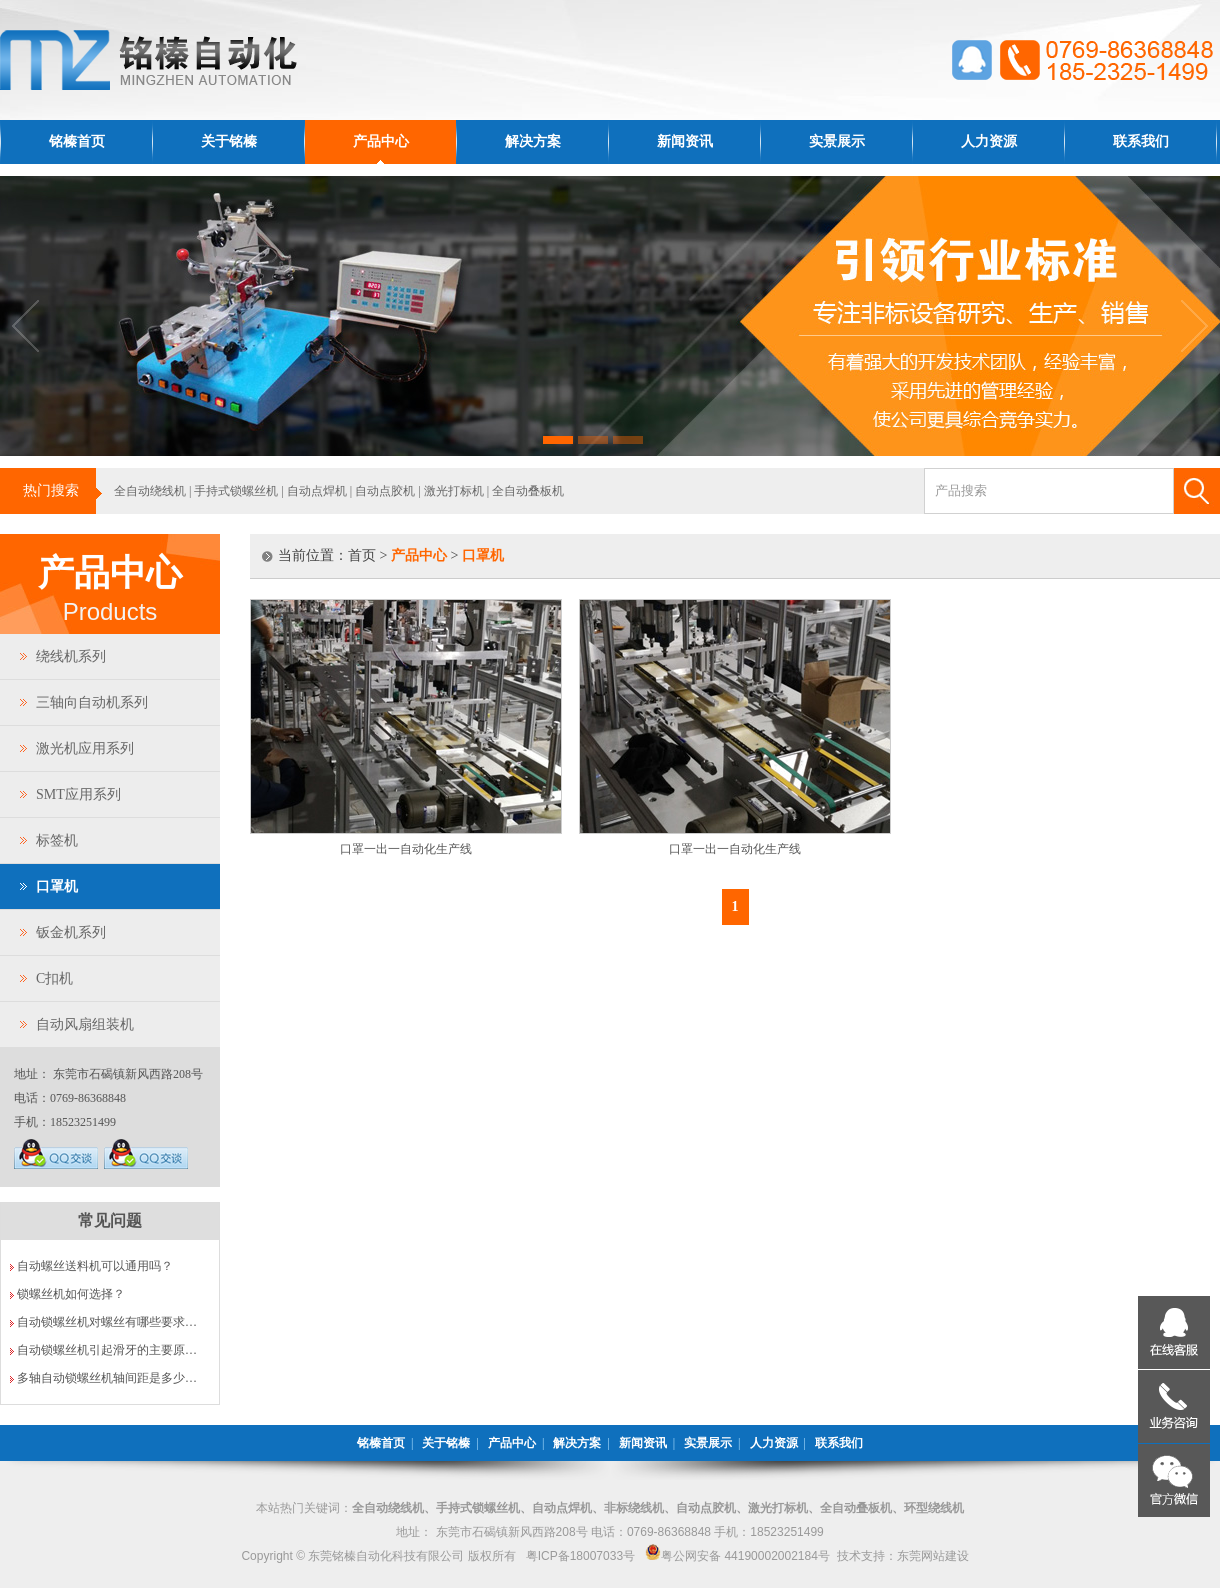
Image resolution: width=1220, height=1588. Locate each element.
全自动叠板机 (528, 491)
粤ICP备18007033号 (580, 1556)
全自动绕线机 (150, 491)
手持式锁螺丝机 (236, 491)
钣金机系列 (71, 932)
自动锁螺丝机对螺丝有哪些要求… (107, 1322)
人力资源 (989, 141)
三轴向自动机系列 (92, 702)
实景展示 (837, 141)
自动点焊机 (317, 491)
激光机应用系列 (85, 748)
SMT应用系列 (78, 794)
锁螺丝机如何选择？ (71, 1294)
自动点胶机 (385, 491)
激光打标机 (454, 491)
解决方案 (533, 141)
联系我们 (1141, 141)
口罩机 (57, 886)
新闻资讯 (685, 141)
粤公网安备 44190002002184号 (737, 1556)
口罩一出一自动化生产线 (406, 849)
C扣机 (54, 978)
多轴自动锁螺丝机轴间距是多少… (107, 1378)
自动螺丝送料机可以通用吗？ (95, 1266)
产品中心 (381, 141)
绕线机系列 (71, 656)
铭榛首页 (77, 141)
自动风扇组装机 (85, 1024)
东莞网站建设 (933, 1556)
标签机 (57, 840)
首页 (362, 555)
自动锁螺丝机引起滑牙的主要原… (107, 1350)
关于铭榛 (229, 141)
